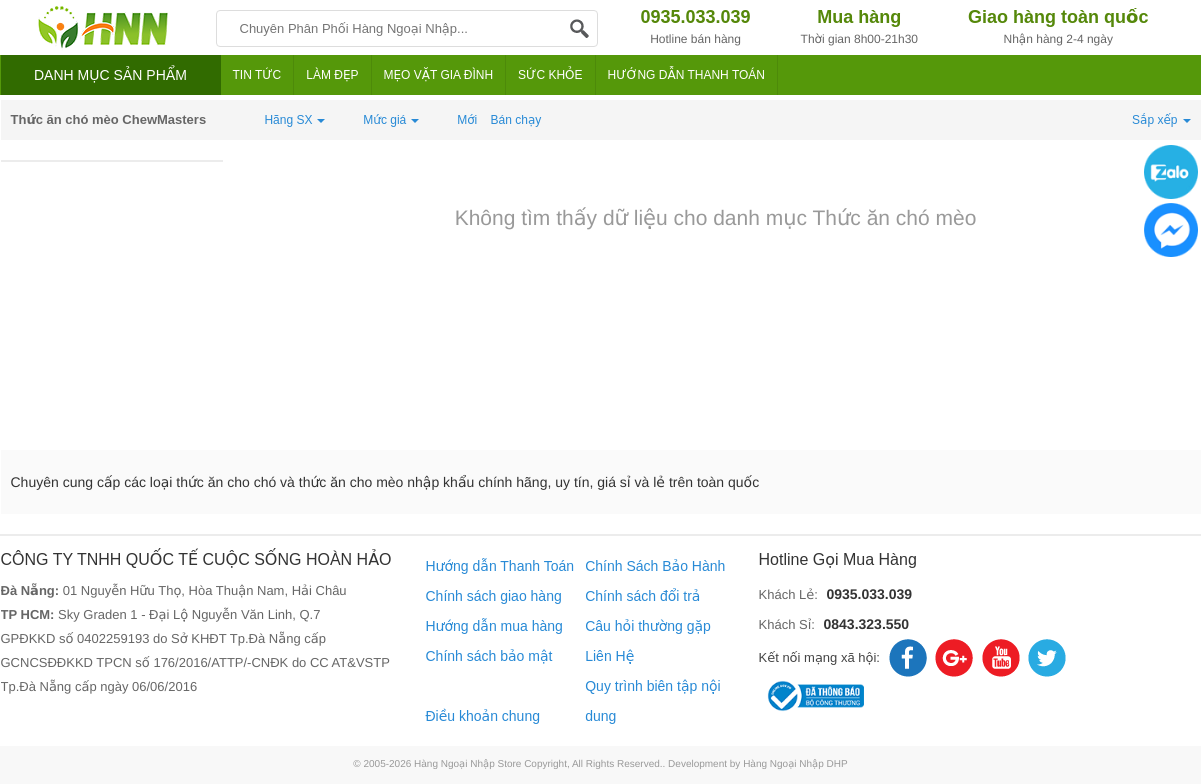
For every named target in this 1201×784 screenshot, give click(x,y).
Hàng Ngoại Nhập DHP (795, 764)
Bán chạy (516, 120)
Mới (467, 120)
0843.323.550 (866, 624)
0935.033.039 (869, 594)
